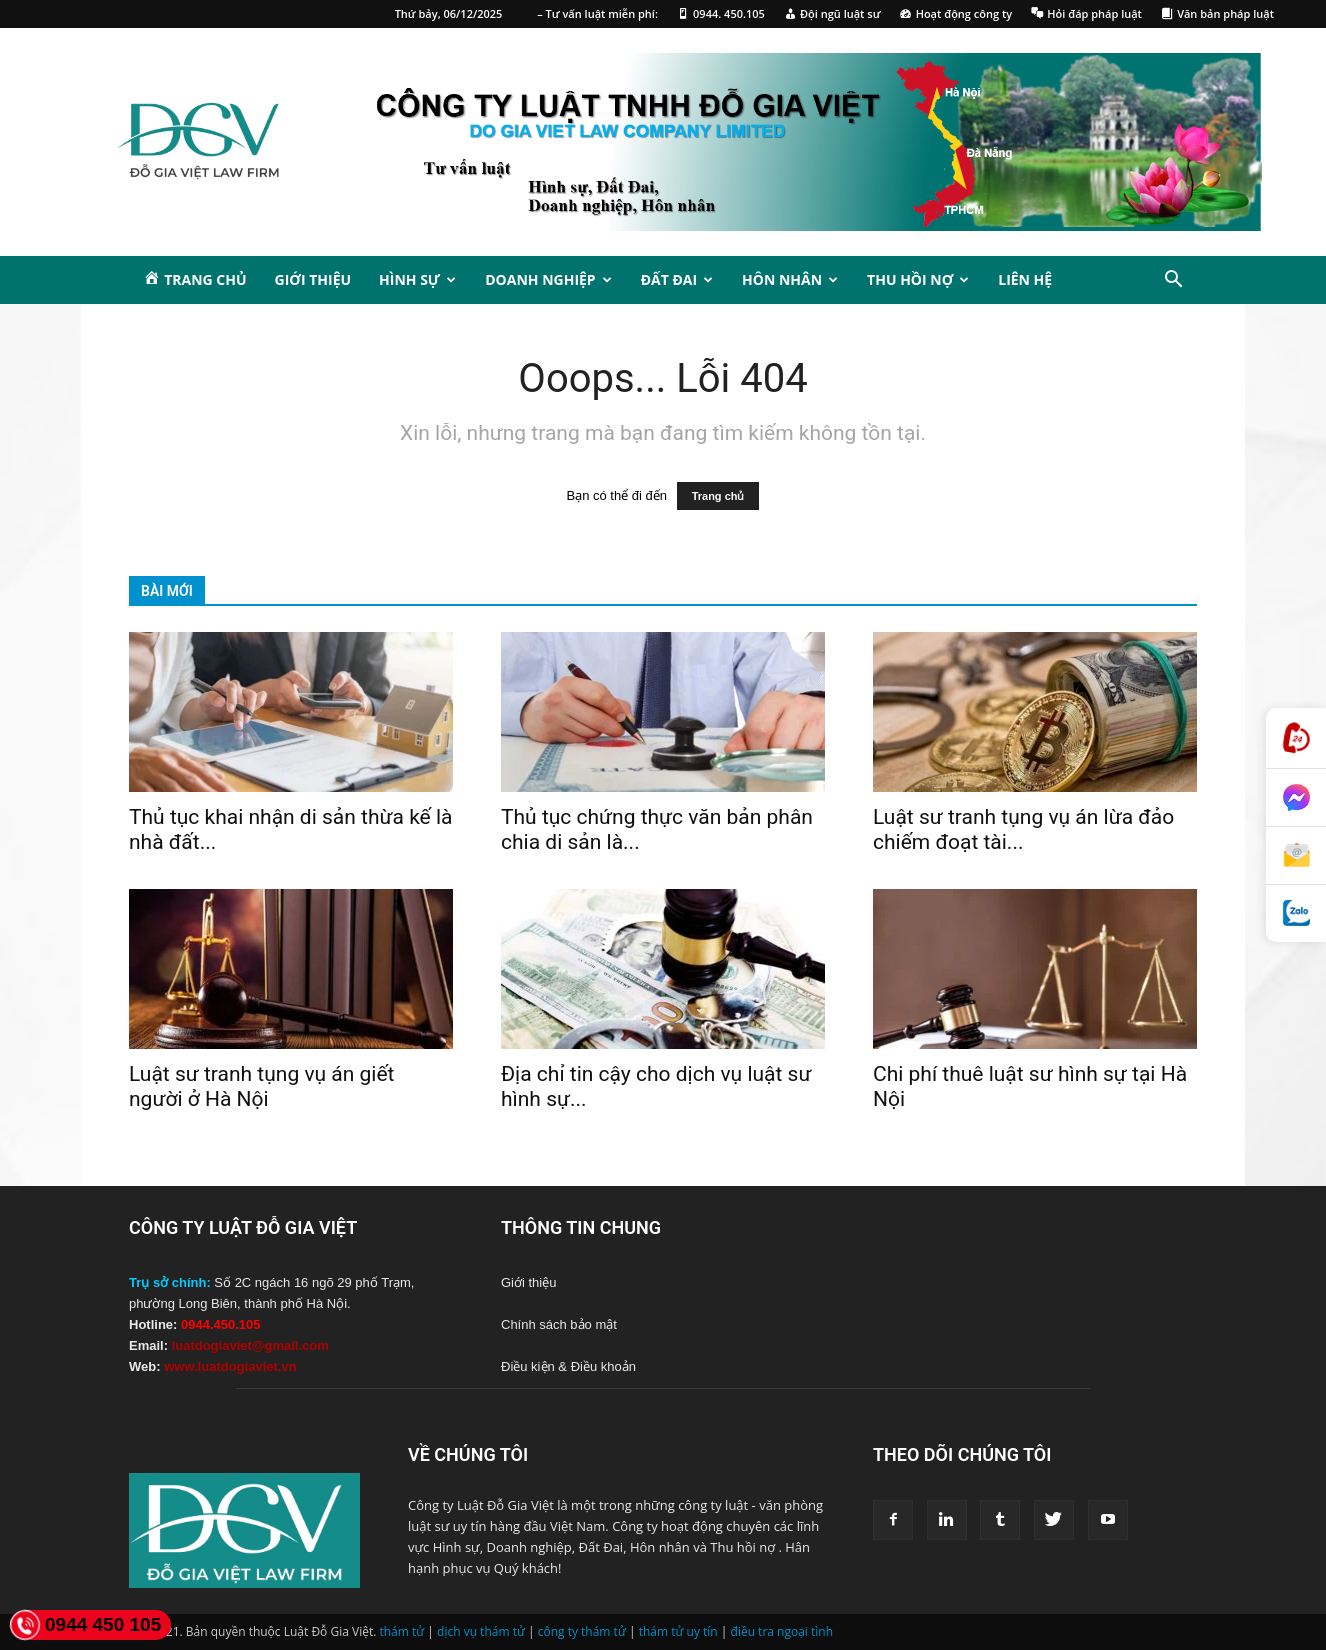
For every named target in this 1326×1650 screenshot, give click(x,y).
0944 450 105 (85, 1625)
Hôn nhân (790, 279)
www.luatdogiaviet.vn (230, 1366)
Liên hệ (1025, 279)
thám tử (401, 1631)
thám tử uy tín (678, 1631)
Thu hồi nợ (918, 279)
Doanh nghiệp (548, 279)
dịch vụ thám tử (481, 1631)
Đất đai (677, 279)
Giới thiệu (313, 279)
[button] (1173, 282)
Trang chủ (718, 496)
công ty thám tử (582, 1631)
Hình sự (417, 279)
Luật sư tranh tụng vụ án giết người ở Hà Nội (261, 1086)
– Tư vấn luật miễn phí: (597, 13)
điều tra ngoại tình (782, 1631)
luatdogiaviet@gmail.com (250, 1345)
